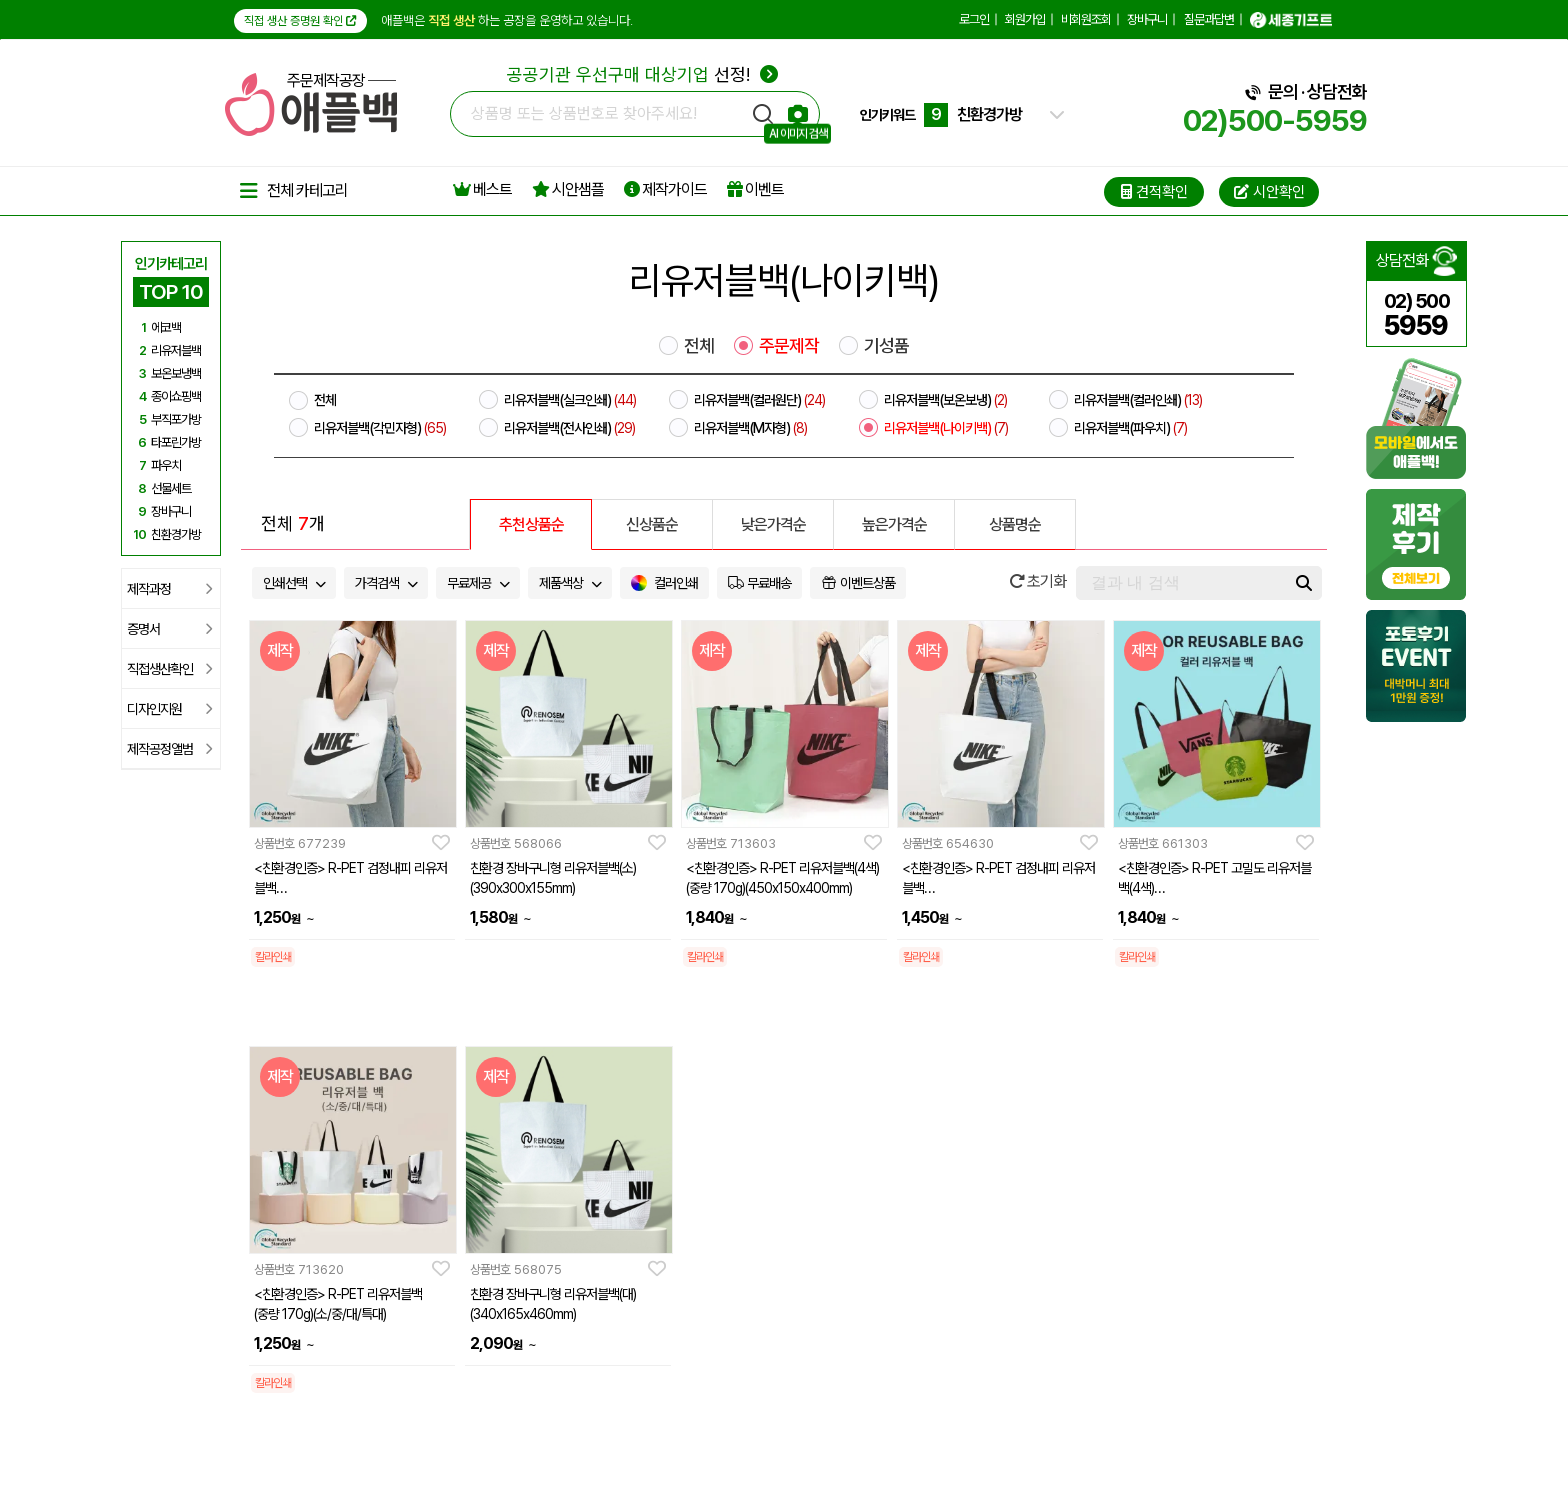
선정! (642, 74)
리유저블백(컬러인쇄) (1138, 400)
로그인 (974, 19)
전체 (699, 346)
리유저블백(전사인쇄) (569, 428)
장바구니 (1147, 19)
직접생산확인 (169, 669)
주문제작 (789, 346)
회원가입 (1025, 19)
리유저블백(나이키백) (946, 428)
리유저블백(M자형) (750, 428)
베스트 (482, 189)
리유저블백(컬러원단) (759, 400)
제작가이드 (665, 189)
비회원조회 (1086, 19)
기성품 (886, 346)
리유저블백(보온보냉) (945, 400)
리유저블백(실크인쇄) (570, 400)
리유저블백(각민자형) (380, 428)
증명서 (169, 629)
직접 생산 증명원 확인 (300, 21)
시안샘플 (568, 189)
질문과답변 (1209, 19)
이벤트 (755, 189)
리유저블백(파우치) (1130, 428)
